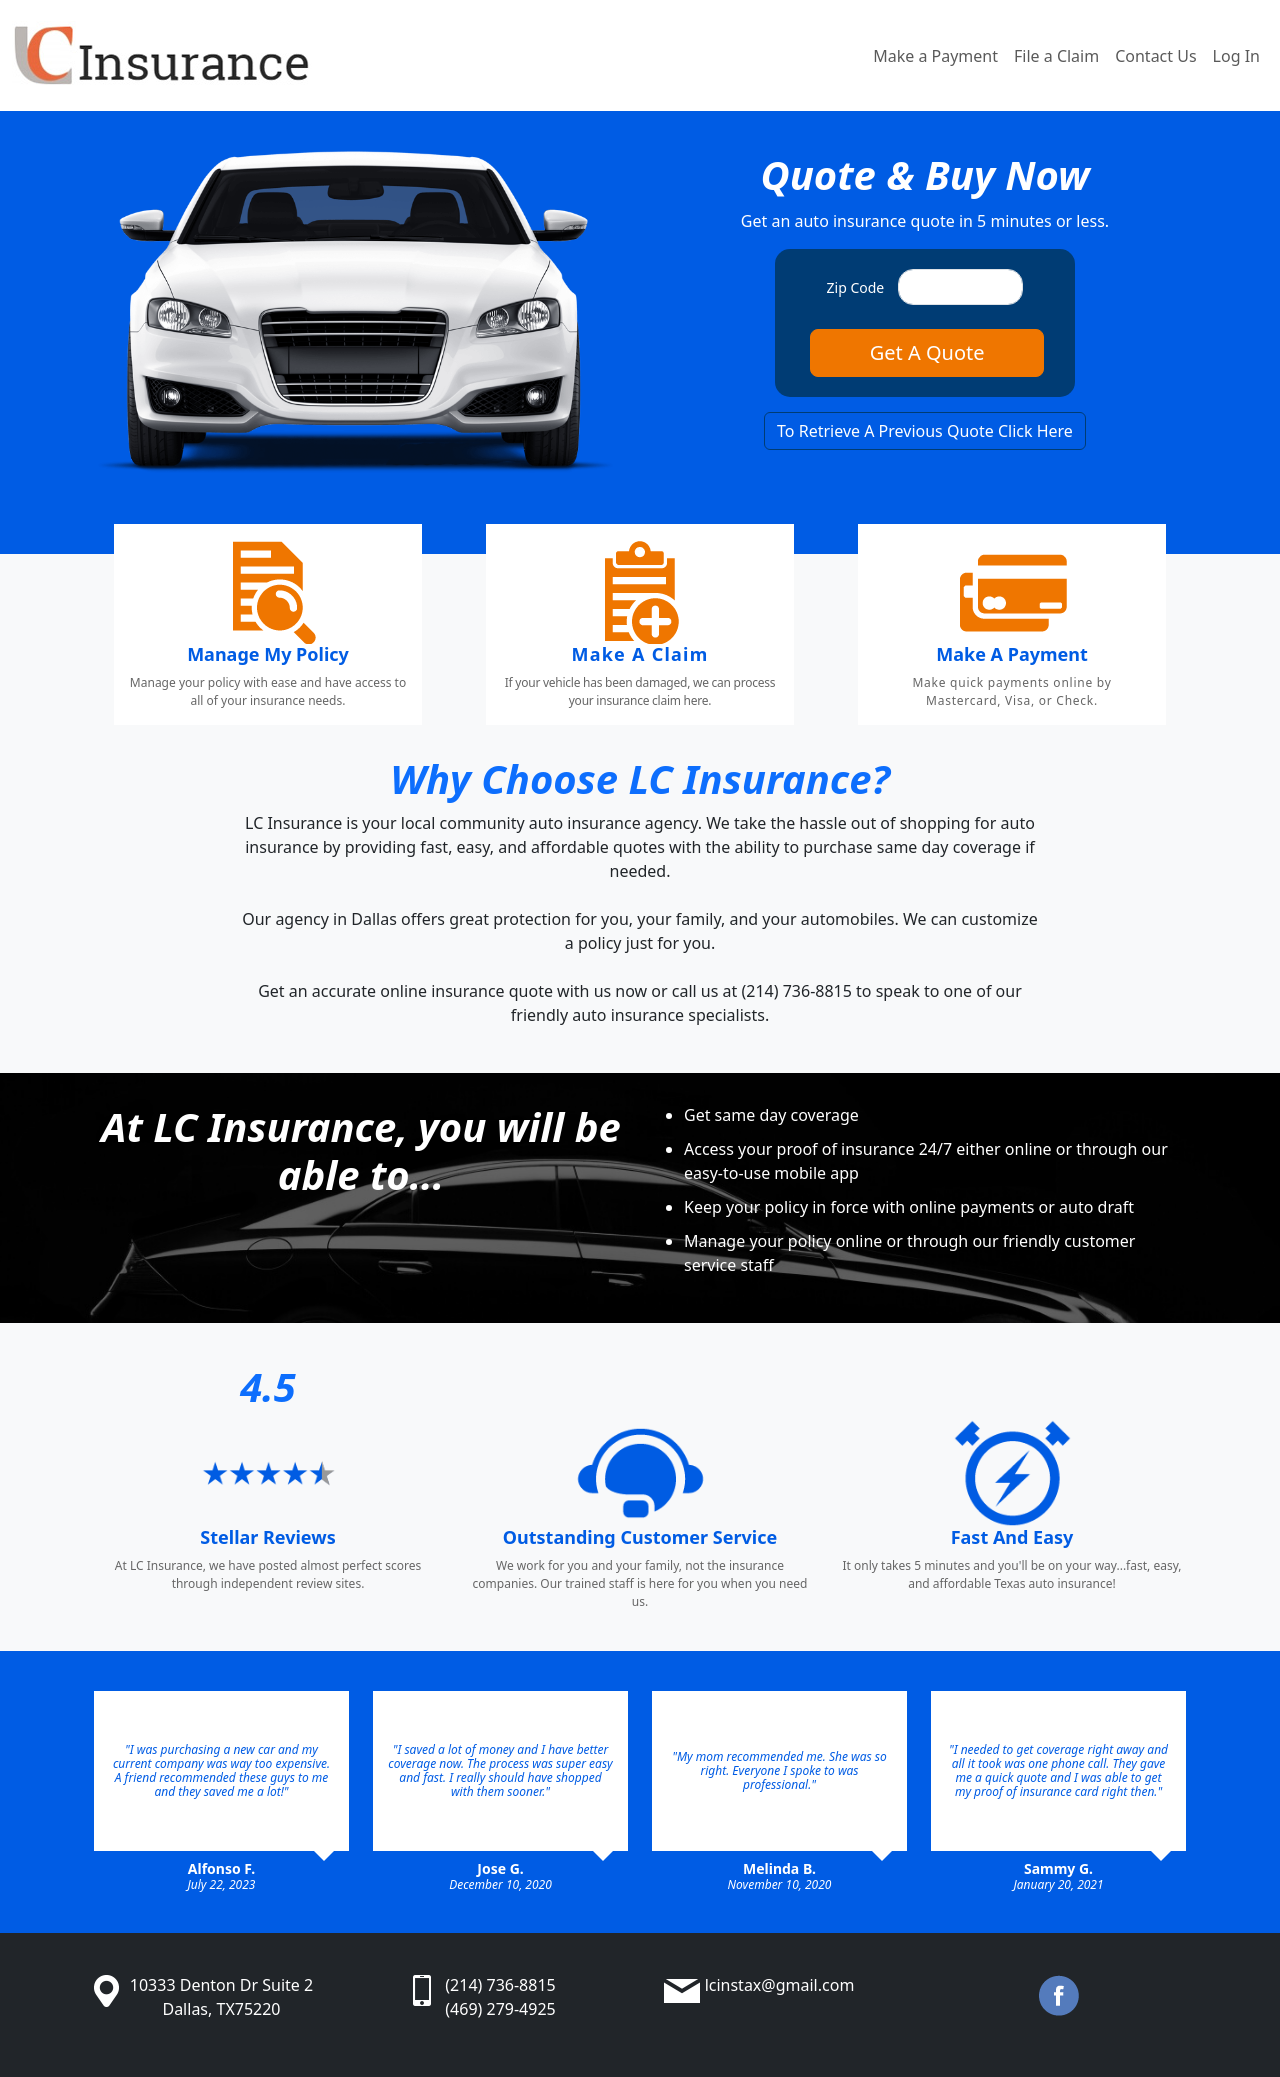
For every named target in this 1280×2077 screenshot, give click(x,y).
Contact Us (1155, 56)
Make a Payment (935, 56)
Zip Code (856, 287)
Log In (1236, 56)
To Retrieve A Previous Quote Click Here (925, 431)
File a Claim (1056, 56)
